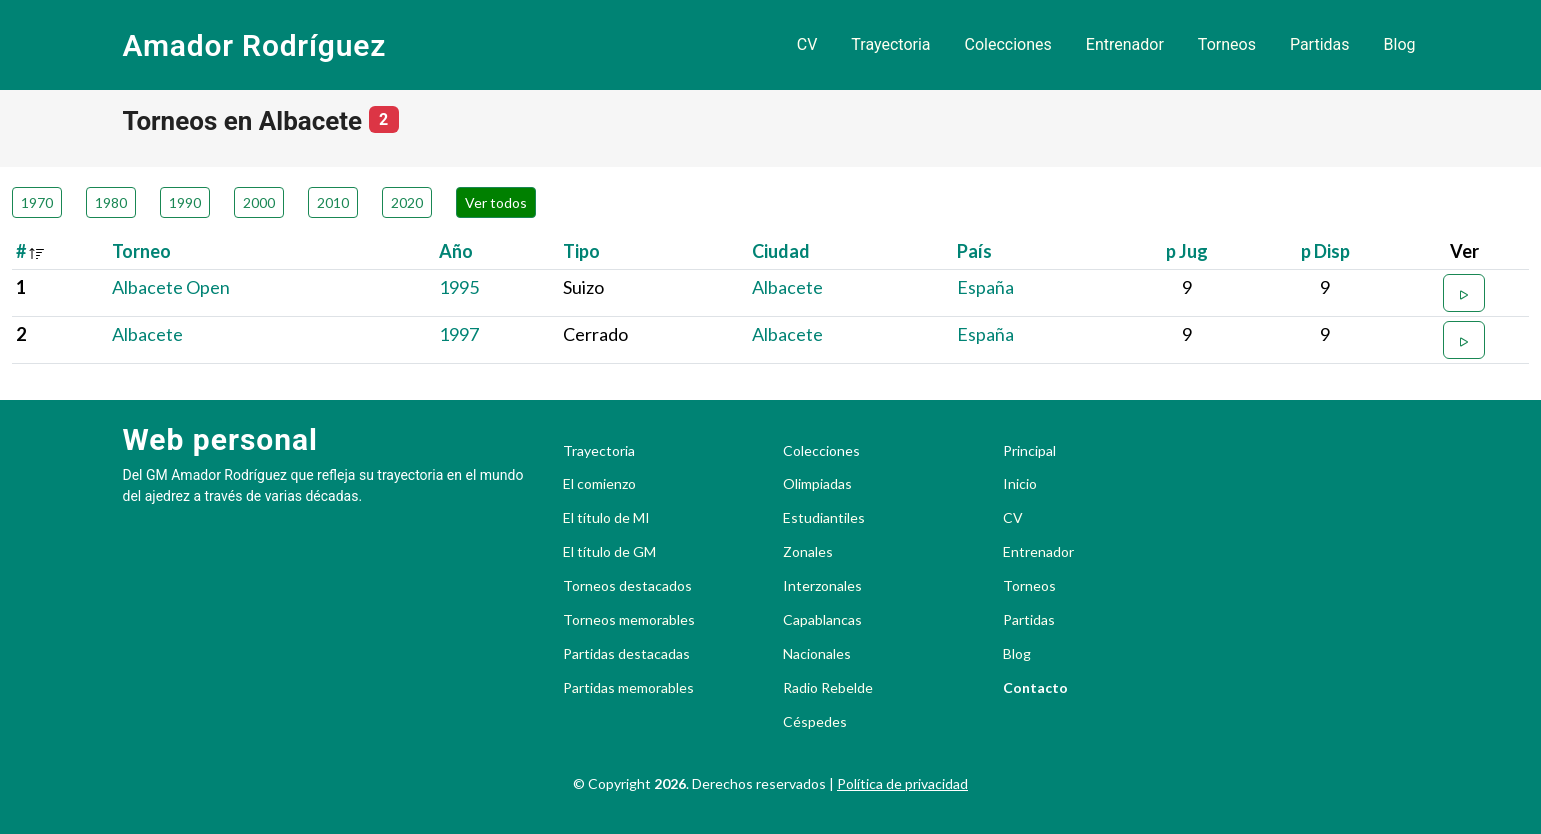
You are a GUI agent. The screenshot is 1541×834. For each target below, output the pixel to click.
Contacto (1035, 688)
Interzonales (822, 586)
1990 (185, 202)
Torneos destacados (627, 586)
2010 (333, 202)
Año (456, 251)
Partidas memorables (628, 688)
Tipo (581, 251)
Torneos (1227, 44)
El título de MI (606, 518)
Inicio (1020, 484)
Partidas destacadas (626, 654)
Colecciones (1008, 44)
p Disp (1325, 251)
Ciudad (781, 251)
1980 (111, 202)
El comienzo (599, 484)
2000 (259, 202)
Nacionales (817, 654)
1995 (459, 287)
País (974, 251)
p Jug (1187, 251)
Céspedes (815, 722)
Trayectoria (890, 44)
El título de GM (609, 552)
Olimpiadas (817, 484)
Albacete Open (171, 287)
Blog (1400, 44)
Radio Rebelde (828, 688)
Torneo (141, 251)
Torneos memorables (629, 620)
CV (807, 44)
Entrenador (1125, 44)
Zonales (808, 552)
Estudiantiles (824, 518)
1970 (37, 202)
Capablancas (822, 620)
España (985, 287)
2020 (407, 202)
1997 (459, 334)
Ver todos (496, 202)
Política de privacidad (902, 783)
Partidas (1320, 44)
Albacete (787, 287)
